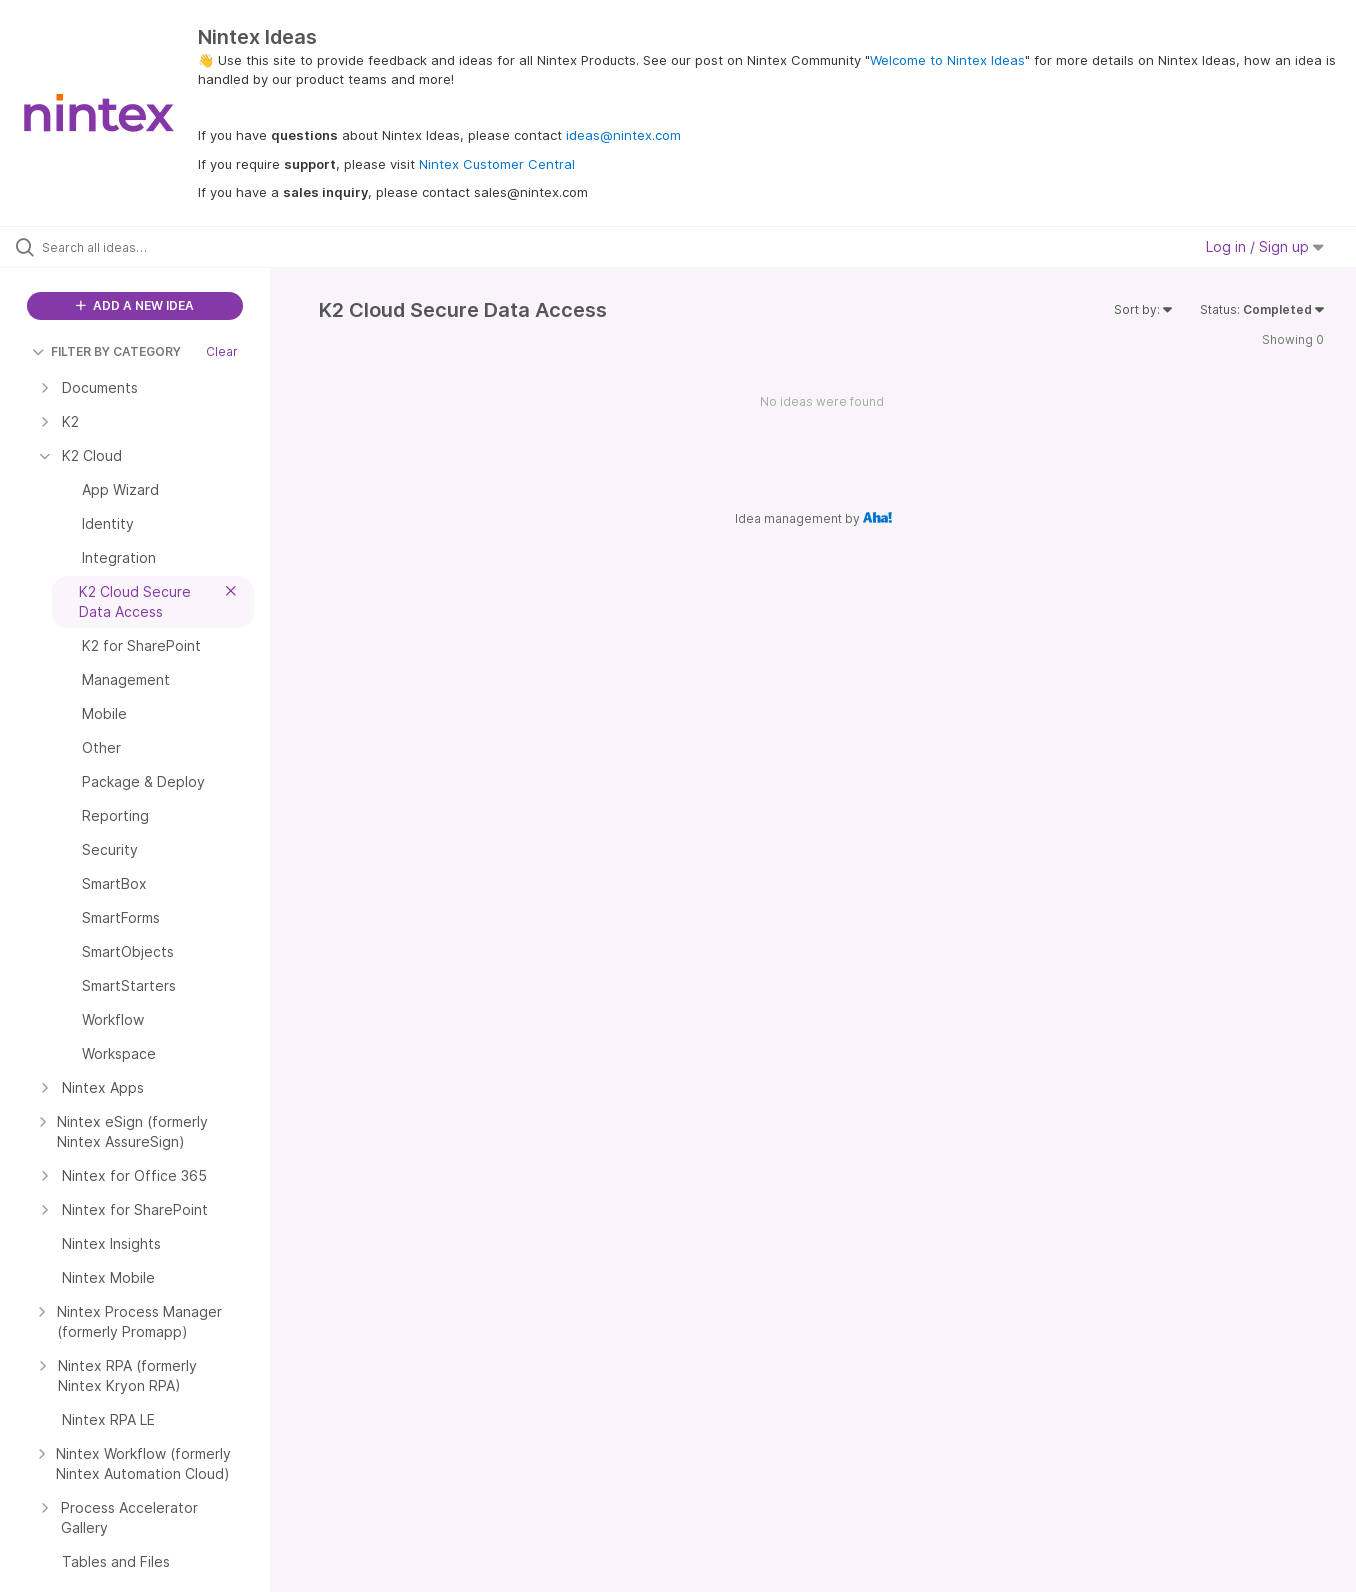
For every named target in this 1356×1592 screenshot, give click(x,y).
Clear (222, 351)
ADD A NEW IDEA (135, 305)
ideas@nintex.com (623, 135)
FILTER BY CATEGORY (106, 351)
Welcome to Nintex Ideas (947, 60)
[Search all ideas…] (160, 247)
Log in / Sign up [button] (1265, 246)
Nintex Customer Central (497, 164)
